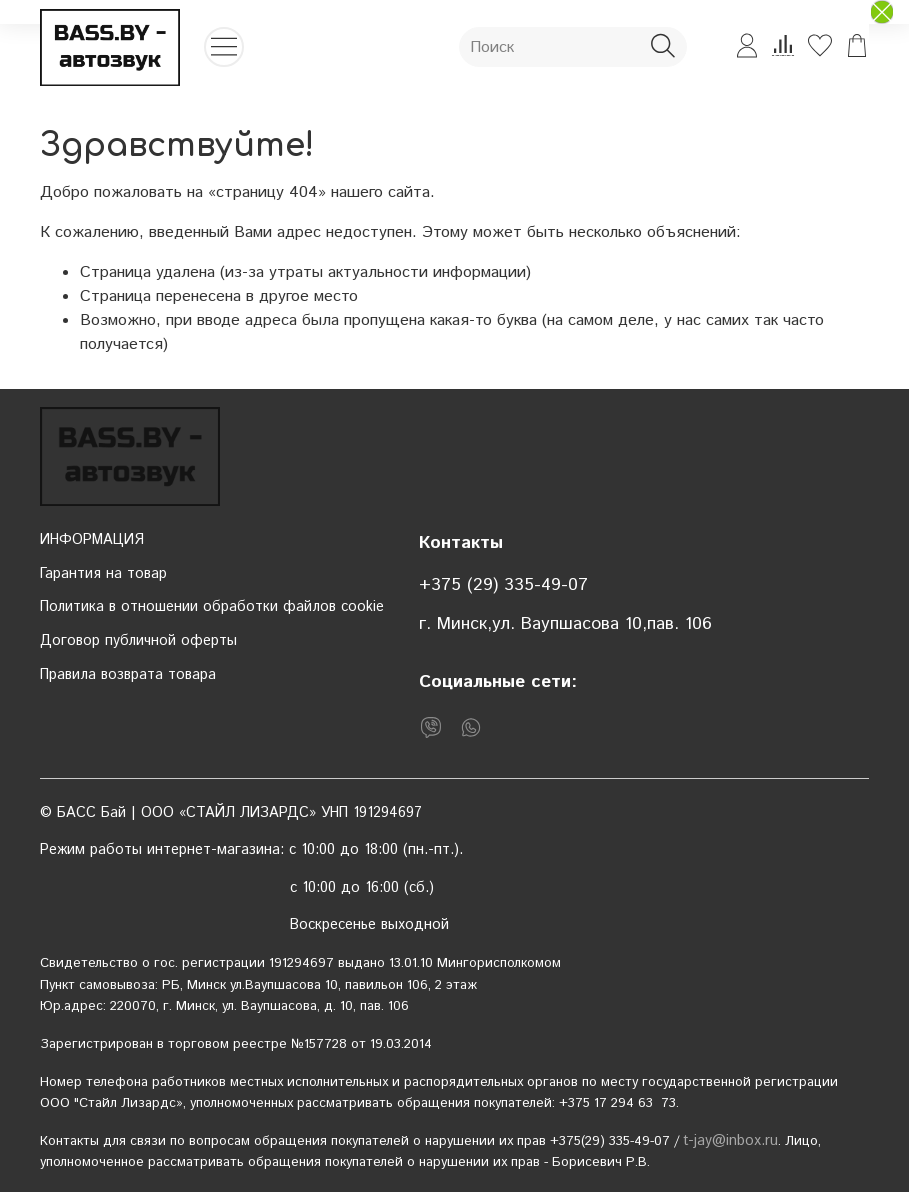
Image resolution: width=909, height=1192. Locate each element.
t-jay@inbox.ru (730, 1141)
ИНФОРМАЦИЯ (92, 540)
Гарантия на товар (103, 574)
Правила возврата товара (128, 675)
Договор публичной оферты (138, 641)
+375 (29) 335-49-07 (503, 585)
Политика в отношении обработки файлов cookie (212, 607)
